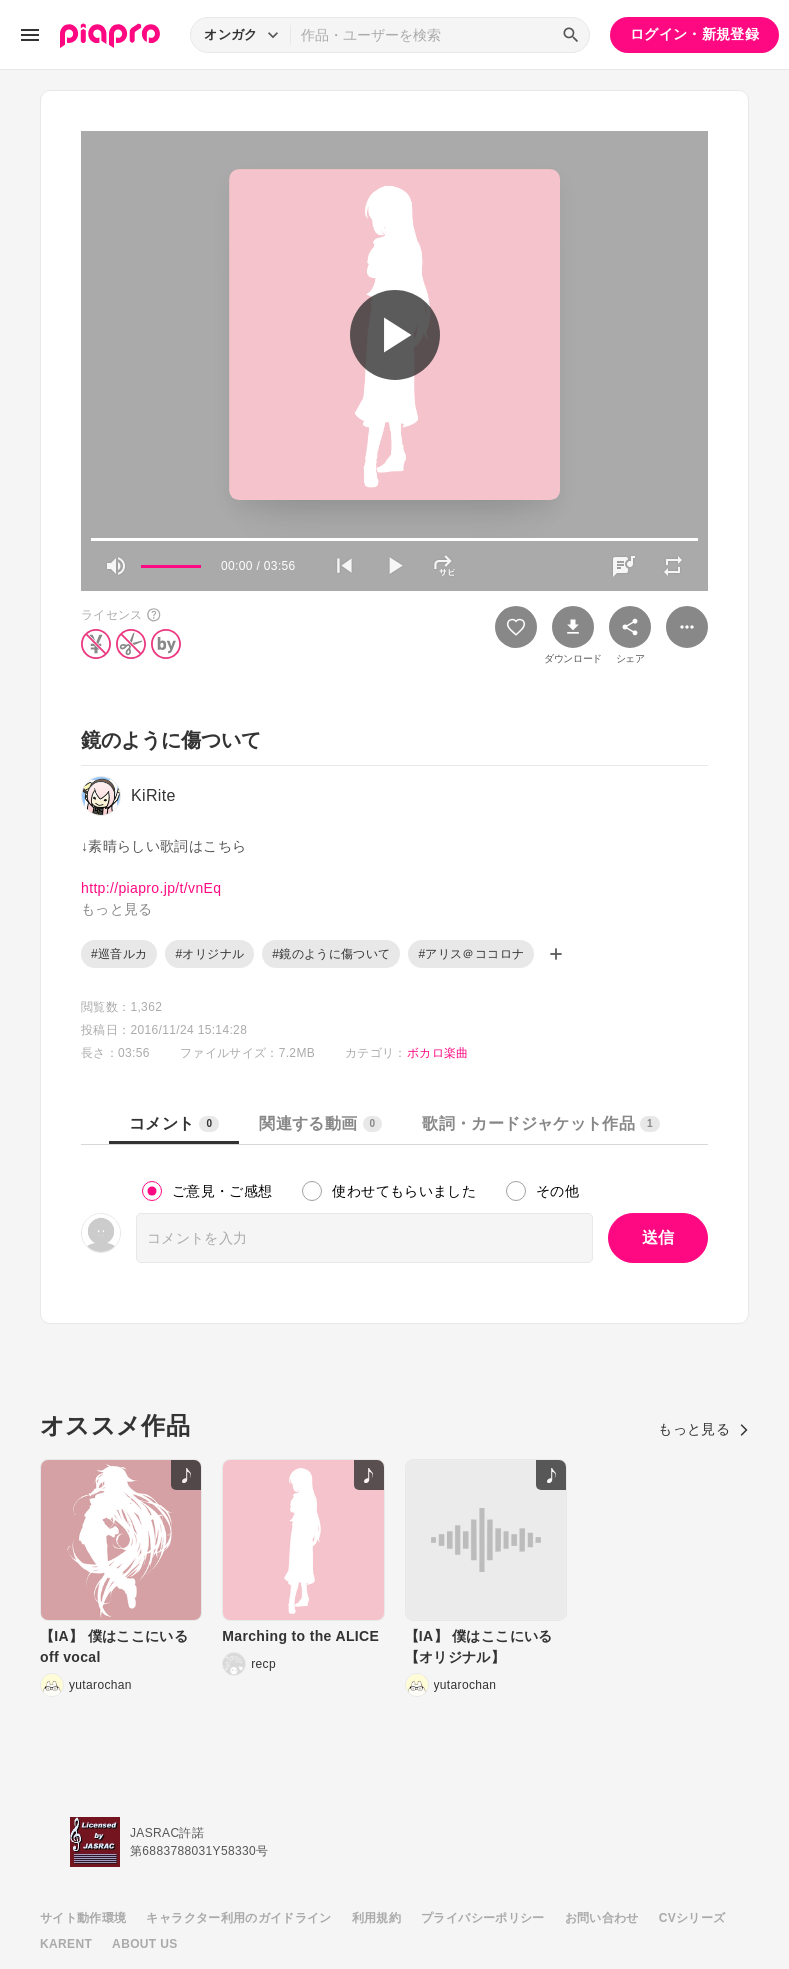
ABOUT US (144, 1944)
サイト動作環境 (83, 1918)
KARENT (66, 1944)
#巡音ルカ (119, 954)
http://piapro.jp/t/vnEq (151, 888)
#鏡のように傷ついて (331, 954)
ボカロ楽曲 (438, 1053)
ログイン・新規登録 (694, 34)
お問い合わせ (602, 1918)
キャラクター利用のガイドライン (238, 1918)
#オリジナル (209, 954)
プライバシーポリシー (483, 1918)
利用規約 (376, 1918)
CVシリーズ (692, 1918)
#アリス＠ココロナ (471, 954)
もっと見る (703, 1429)
